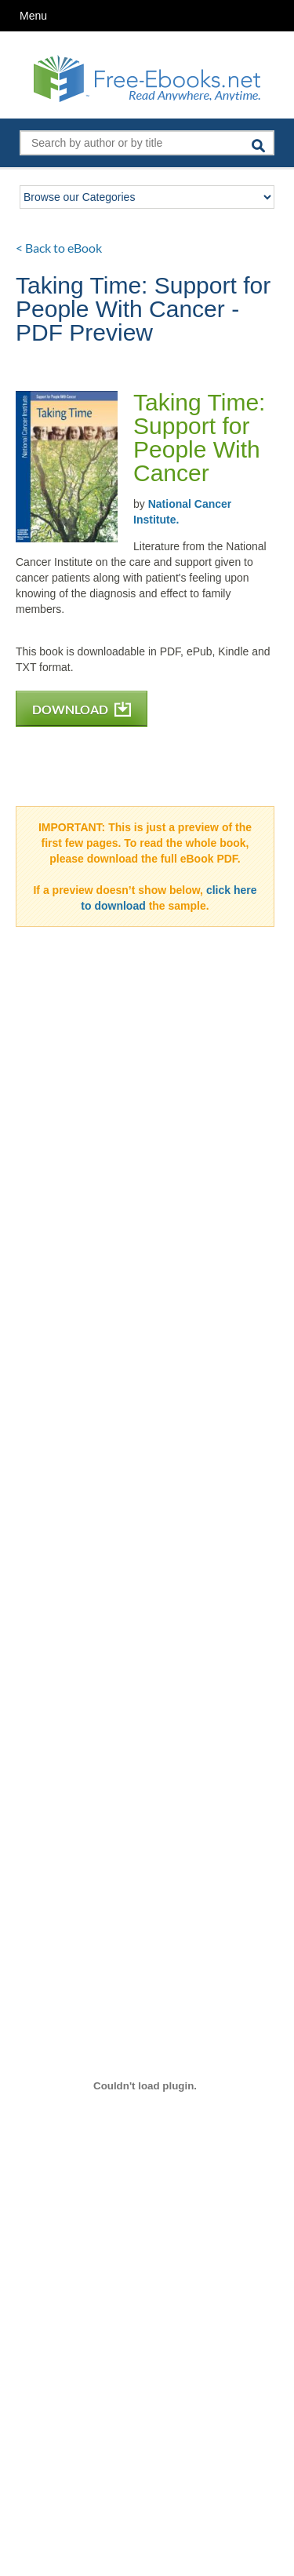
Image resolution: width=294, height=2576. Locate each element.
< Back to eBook (59, 247)
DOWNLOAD (81, 709)
